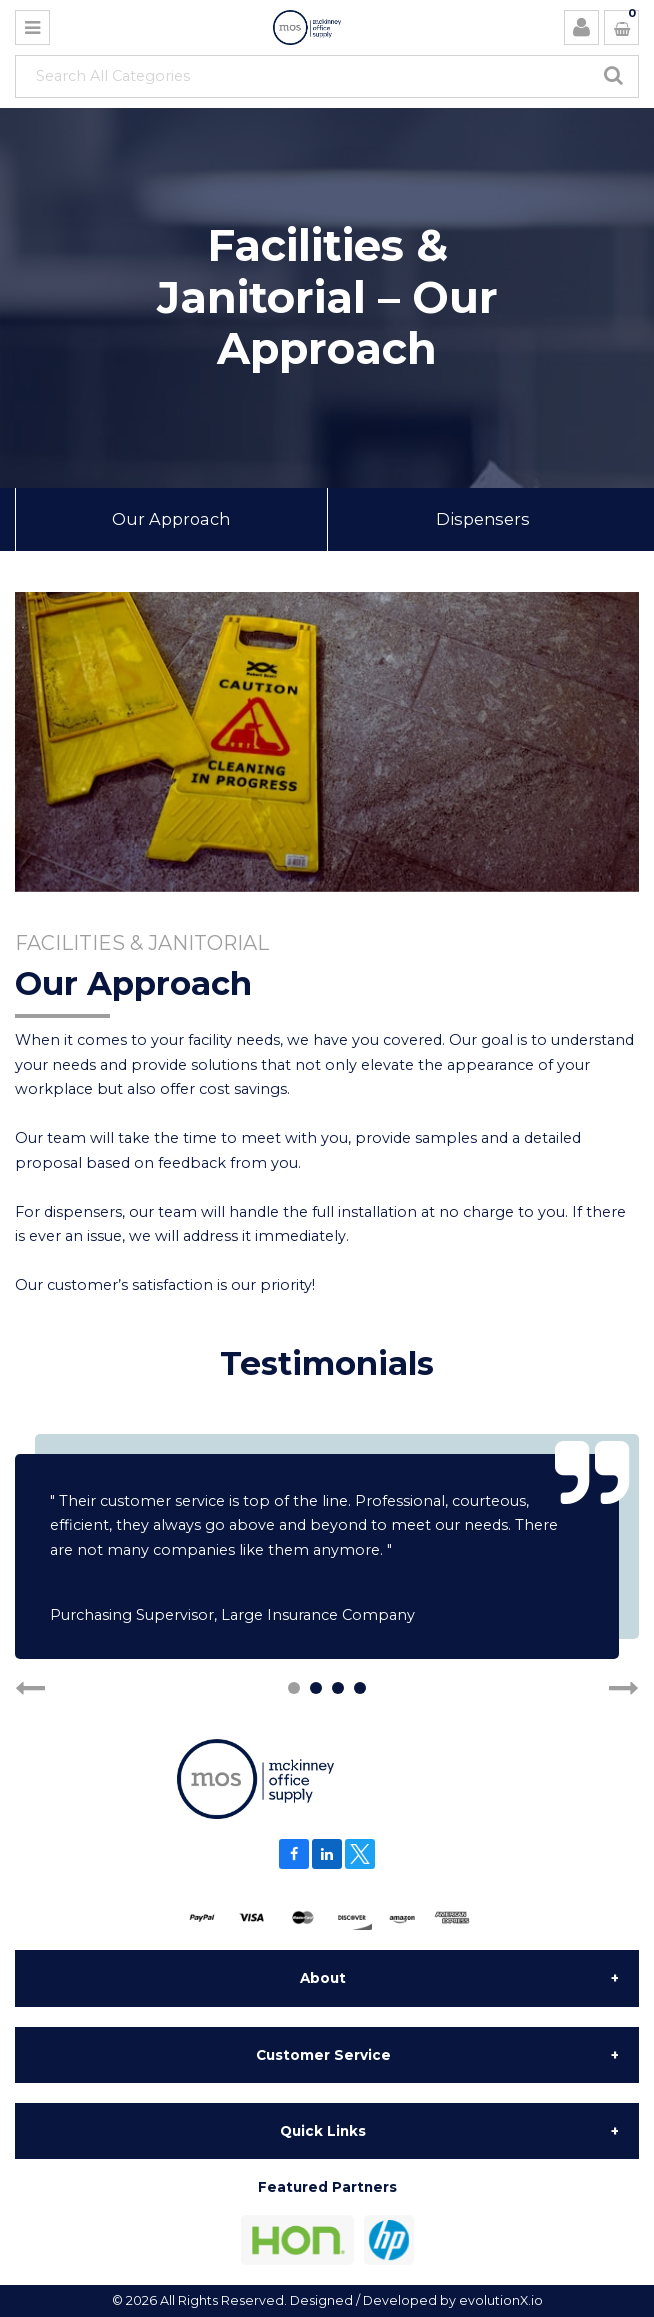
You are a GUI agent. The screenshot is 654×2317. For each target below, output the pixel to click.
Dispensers (483, 519)
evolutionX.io (501, 2300)
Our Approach (171, 519)
